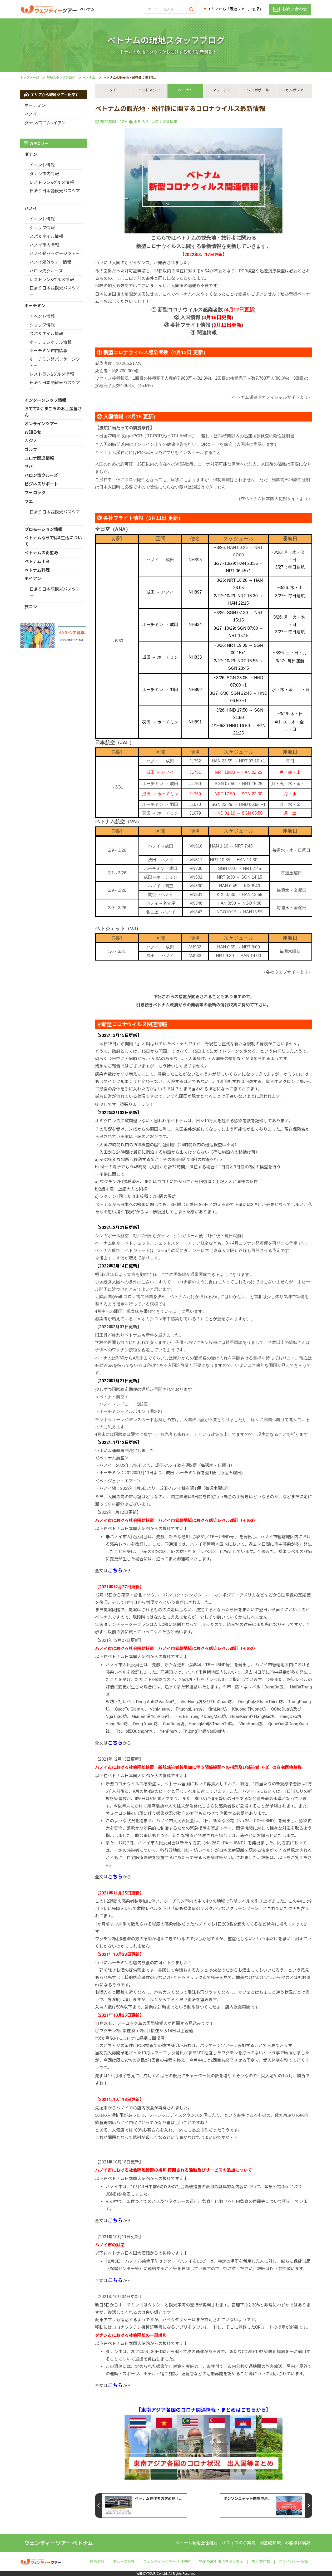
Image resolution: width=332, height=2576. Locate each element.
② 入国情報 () (203, 317)
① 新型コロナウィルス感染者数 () (203, 309)
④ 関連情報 (203, 332)
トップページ (29, 78)
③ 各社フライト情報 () (203, 325)
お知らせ (141, 122)
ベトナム (89, 78)
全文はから (113, 1570)
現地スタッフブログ (61, 78)
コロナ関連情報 (164, 122)
